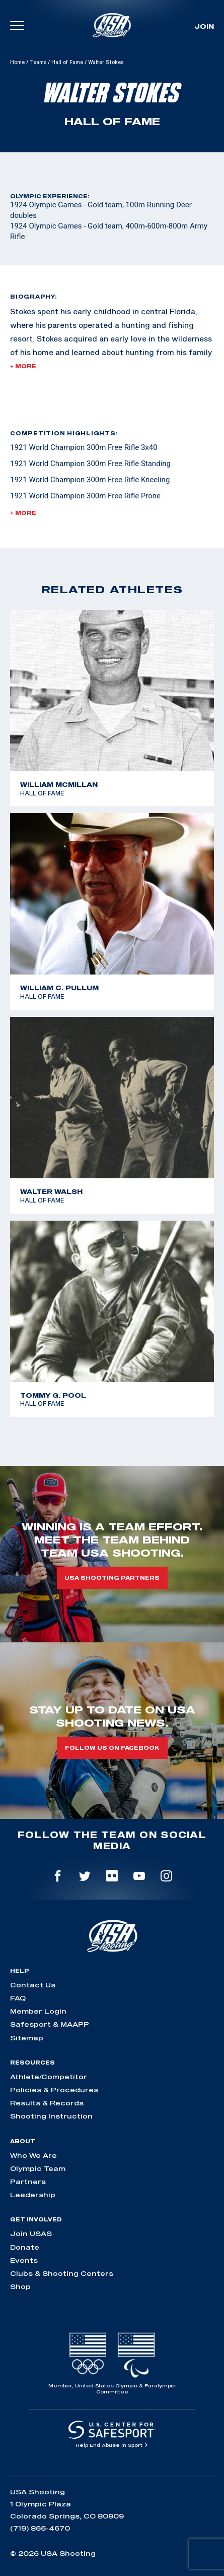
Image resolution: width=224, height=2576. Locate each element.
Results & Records (47, 2103)
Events (24, 2260)
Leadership (32, 2195)
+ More (23, 366)
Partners (28, 2182)
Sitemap (26, 2038)
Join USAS (31, 2233)
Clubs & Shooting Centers (61, 2273)
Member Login (38, 2011)
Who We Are (33, 2155)
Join (204, 26)
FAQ (18, 1998)
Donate (24, 2247)
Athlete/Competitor (48, 2077)
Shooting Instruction (51, 2116)
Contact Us (32, 1985)
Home (17, 62)
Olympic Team (37, 2168)
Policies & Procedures (54, 2090)
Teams (38, 62)
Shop (20, 2286)
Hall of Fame (67, 62)
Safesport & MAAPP (49, 2024)
